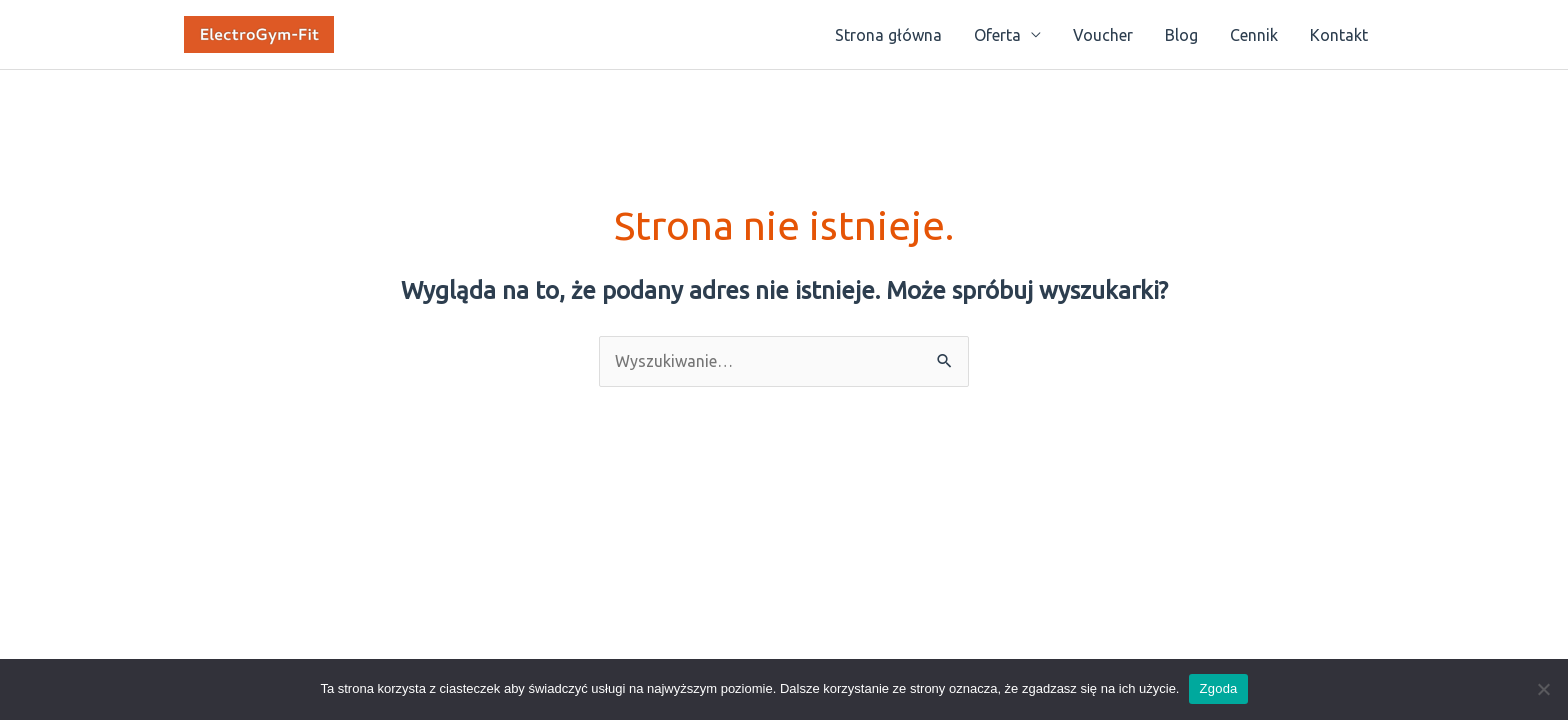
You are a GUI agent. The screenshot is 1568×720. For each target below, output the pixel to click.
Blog (1181, 35)
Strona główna (888, 35)
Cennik (1254, 35)
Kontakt (1339, 35)
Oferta (997, 35)
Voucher (1103, 35)
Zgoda (1218, 688)
